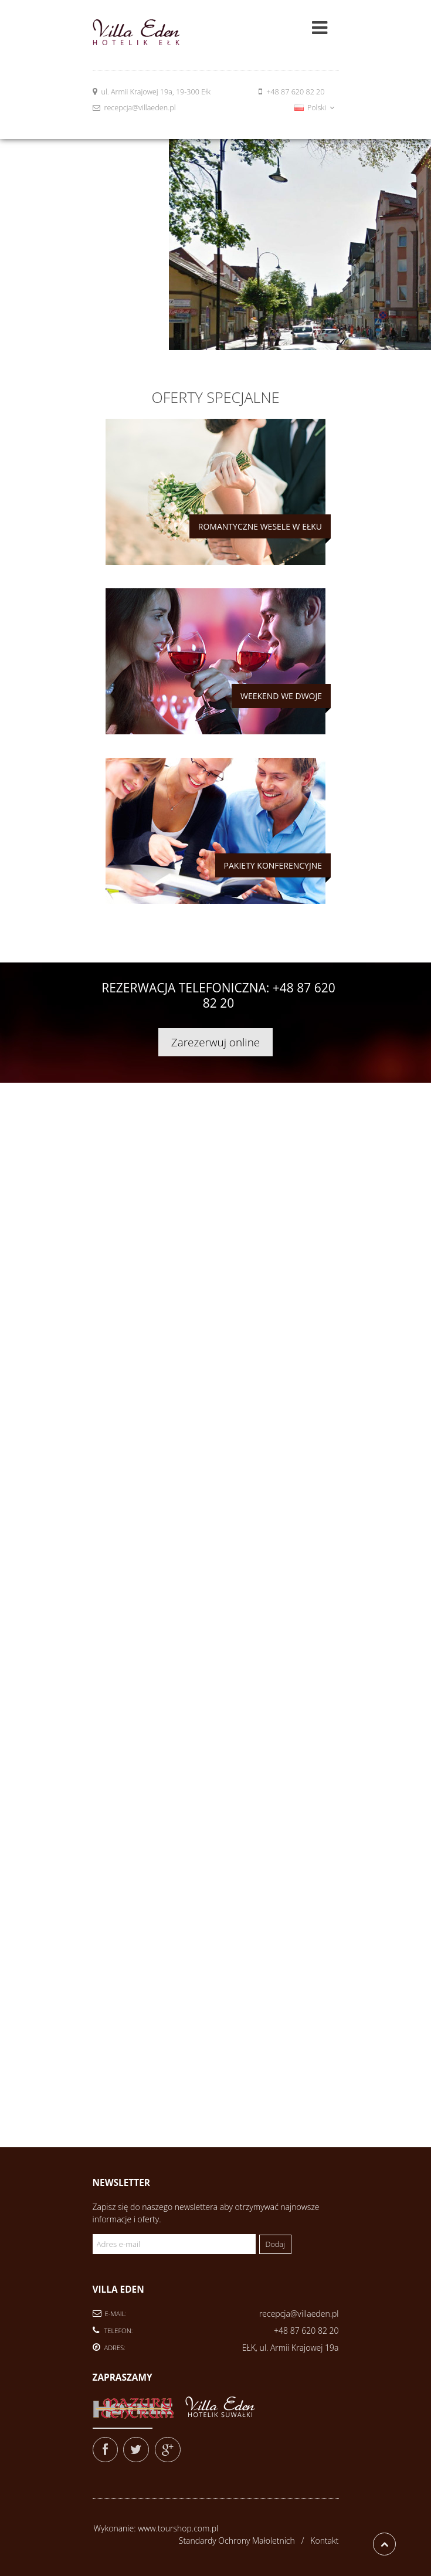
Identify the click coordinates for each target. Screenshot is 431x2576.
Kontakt (324, 2540)
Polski (314, 108)
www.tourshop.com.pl (178, 2528)
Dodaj (275, 2244)
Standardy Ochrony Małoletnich (237, 2540)
